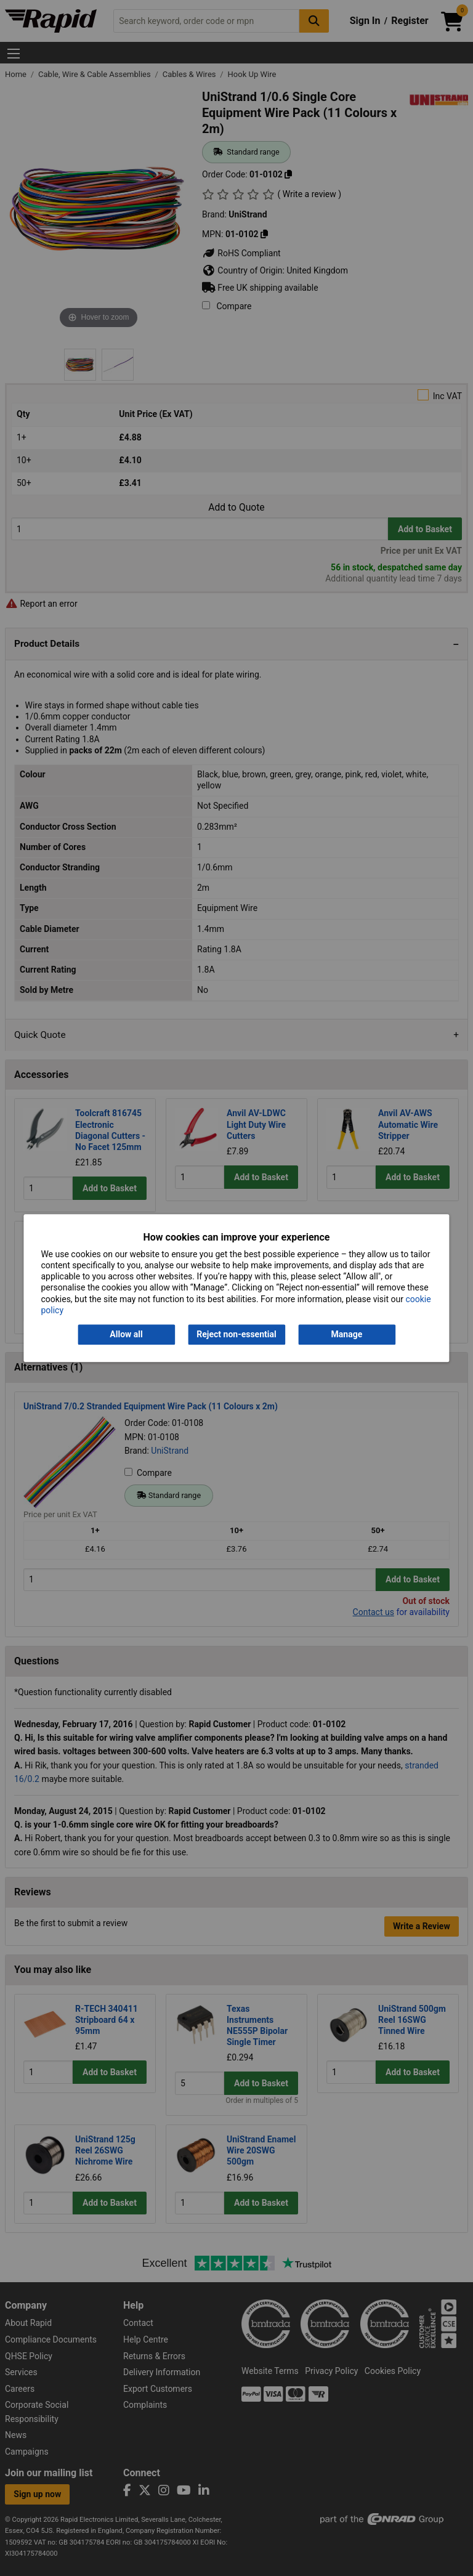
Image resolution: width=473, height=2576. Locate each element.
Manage (347, 1334)
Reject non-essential (236, 1334)
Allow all (126, 1334)
